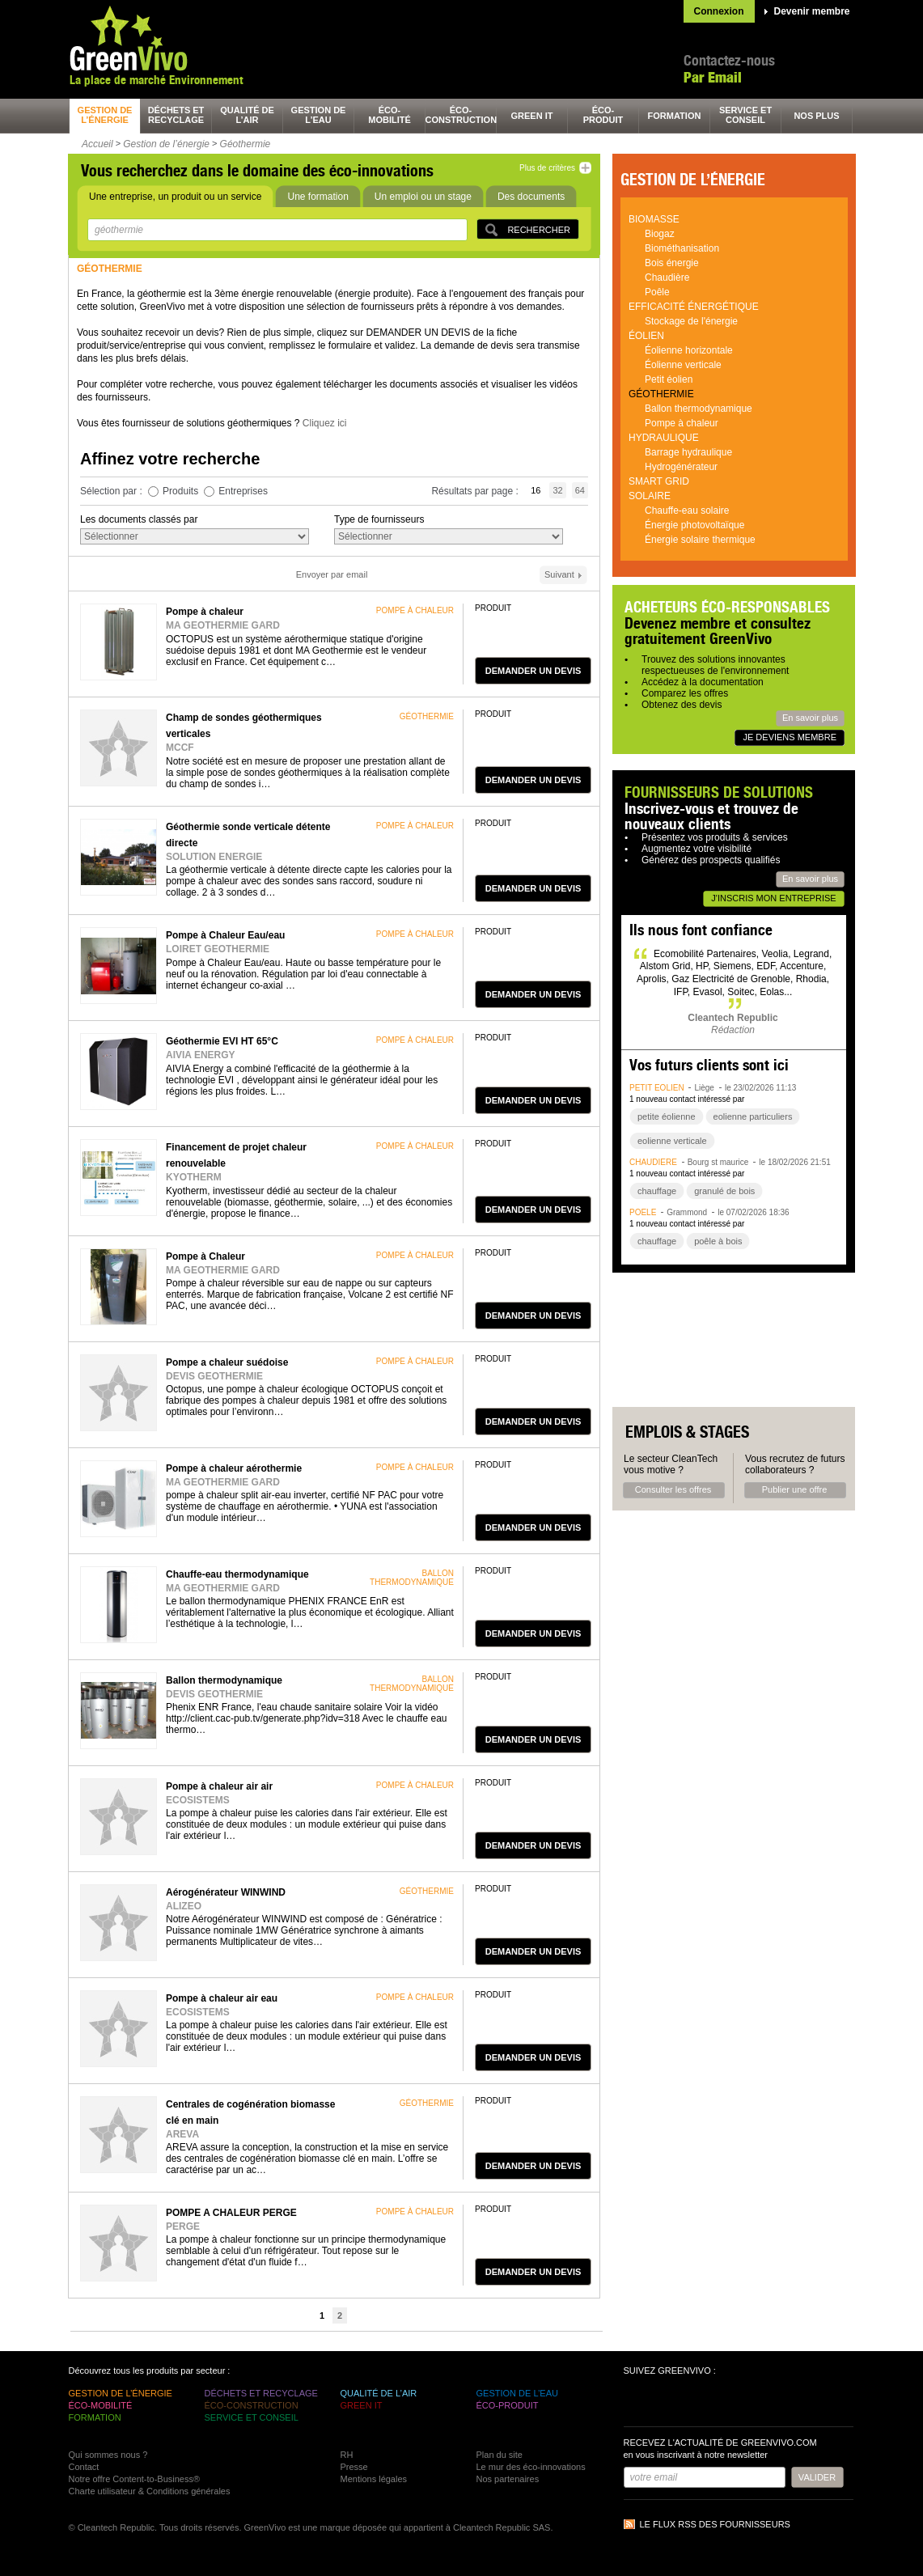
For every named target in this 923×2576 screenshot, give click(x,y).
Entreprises (243, 491)
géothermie (427, 716)
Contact (84, 2467)
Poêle (657, 292)
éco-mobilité (389, 115)
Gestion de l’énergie (166, 144)
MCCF (180, 747)
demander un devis (533, 671)
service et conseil (745, 115)
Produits (180, 491)
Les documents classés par (138, 519)
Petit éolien (668, 379)
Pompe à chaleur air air (219, 1786)
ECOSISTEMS (198, 1800)
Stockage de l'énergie (691, 321)
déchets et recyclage (176, 115)
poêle (642, 1212)
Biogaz (660, 233)
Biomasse (654, 219)
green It (532, 116)
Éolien (646, 335)
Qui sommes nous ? (108, 2454)
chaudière (653, 1162)
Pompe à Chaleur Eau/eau (225, 935)
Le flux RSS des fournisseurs (715, 2524)
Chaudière (667, 277)
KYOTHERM (194, 1177)
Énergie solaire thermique (700, 539)
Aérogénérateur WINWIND (226, 1892)
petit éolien (656, 1087)
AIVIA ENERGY (200, 1055)
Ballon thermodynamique (224, 1680)
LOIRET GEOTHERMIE (217, 949)
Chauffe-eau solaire (687, 510)
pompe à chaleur (415, 610)
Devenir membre (812, 11)
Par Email (713, 77)
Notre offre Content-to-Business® (135, 2479)
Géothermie (245, 144)
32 (557, 490)
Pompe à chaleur (204, 611)
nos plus (816, 116)
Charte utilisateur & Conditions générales (150, 2491)
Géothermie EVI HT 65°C (222, 1041)
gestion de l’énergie (105, 115)
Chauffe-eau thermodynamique (237, 1574)
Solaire (650, 496)
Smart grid (659, 481)
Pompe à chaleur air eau (221, 1998)
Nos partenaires (508, 2479)
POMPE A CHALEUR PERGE (231, 2212)
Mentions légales (374, 2479)
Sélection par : (112, 491)
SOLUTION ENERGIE (214, 856)
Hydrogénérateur (681, 466)
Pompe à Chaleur (205, 1256)
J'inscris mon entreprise (773, 898)
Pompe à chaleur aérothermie (234, 1468)
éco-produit (603, 115)
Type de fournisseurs (379, 519)
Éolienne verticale (683, 365)
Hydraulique (664, 437)
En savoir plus (810, 717)
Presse (354, 2467)
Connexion (719, 11)
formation (674, 116)
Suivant (559, 574)
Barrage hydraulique (688, 452)
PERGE (183, 2226)
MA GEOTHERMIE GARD (223, 625)
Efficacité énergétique (694, 306)
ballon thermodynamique (412, 1578)
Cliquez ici (325, 423)
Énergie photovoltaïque (694, 525)
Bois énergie (672, 263)
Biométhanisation (682, 248)
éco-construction (461, 115)
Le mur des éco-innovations (531, 2467)
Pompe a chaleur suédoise (227, 1362)
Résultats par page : (476, 491)
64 (580, 490)
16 (535, 490)
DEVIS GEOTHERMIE (214, 1376)
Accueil (97, 144)
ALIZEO (183, 1906)
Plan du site (499, 2454)
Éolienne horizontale (689, 350)
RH (347, 2454)
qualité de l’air (247, 115)
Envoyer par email (332, 574)
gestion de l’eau (318, 115)
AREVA (182, 2134)
